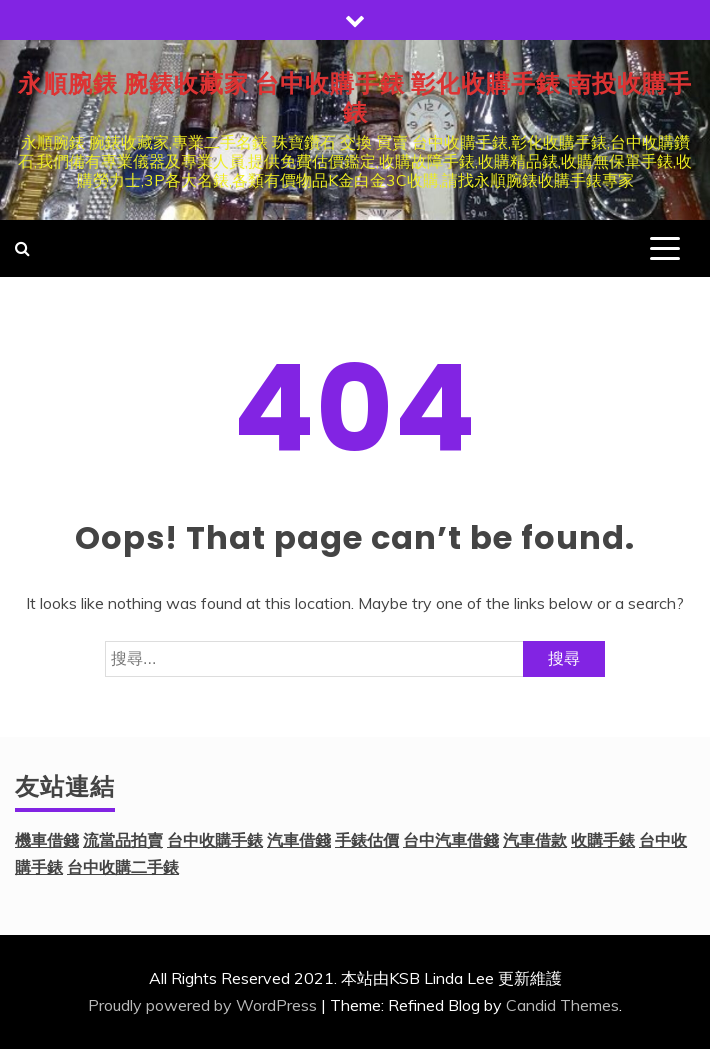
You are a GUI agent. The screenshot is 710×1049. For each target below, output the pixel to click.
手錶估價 (367, 840)
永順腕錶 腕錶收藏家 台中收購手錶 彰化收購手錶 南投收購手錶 (355, 98)
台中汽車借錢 (451, 840)
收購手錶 (603, 840)
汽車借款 (535, 840)
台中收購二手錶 (123, 867)
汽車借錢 (299, 840)
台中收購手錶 (215, 840)
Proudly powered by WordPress (202, 1005)
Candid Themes (562, 1005)
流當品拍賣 (123, 840)
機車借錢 (47, 840)
